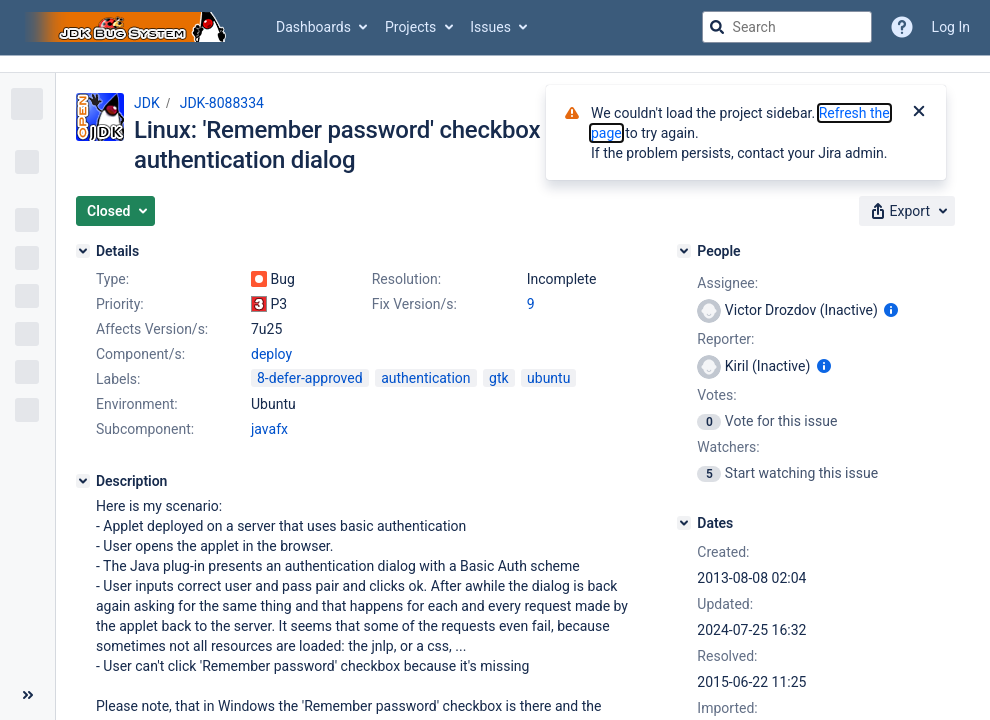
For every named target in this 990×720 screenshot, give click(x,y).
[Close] (919, 113)
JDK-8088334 (222, 103)
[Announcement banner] (495, 64)
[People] (684, 251)
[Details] (83, 251)
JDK (147, 103)
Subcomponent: (145, 429)
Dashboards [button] (313, 27)
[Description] (83, 481)
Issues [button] (490, 27)
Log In (951, 27)
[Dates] (684, 523)
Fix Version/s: (414, 304)
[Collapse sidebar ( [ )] (27, 695)
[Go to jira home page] (128, 27)
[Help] (902, 27)
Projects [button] (410, 27)
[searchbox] (787, 27)
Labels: (118, 379)
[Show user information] (891, 310)
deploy (271, 354)
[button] (115, 211)
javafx (269, 429)
